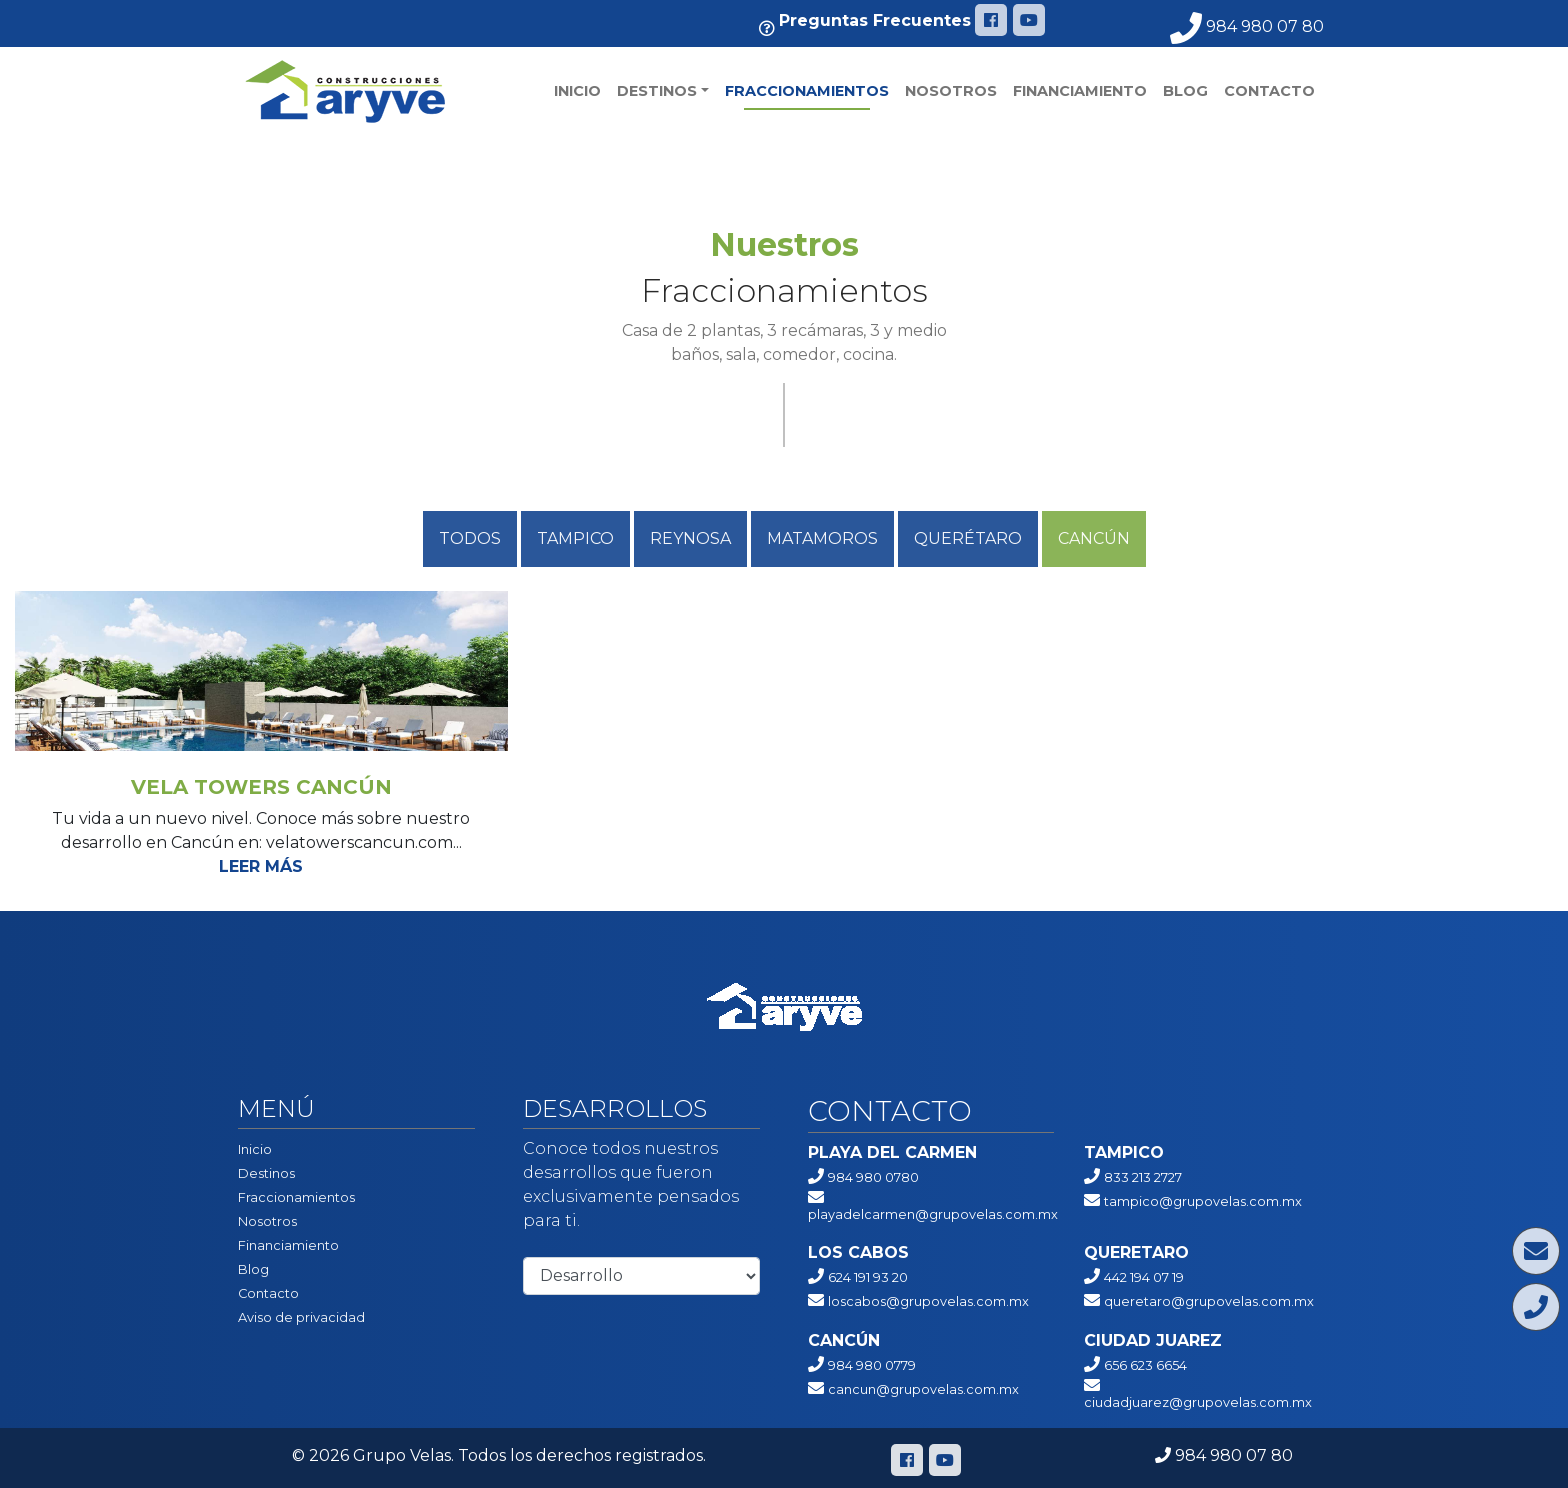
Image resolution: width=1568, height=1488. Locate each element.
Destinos (657, 91)
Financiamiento (1080, 91)
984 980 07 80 (1247, 26)
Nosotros (951, 91)
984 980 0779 (872, 1365)
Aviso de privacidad (301, 1317)
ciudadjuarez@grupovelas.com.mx (1198, 1402)
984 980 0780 (873, 1177)
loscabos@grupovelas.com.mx (928, 1301)
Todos (470, 538)
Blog (1185, 91)
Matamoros (822, 538)
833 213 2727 (1143, 1177)
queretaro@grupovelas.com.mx (1209, 1301)
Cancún (1094, 538)
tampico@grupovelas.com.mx (1203, 1201)
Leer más (261, 866)
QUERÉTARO (968, 538)
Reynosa (690, 538)
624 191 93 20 (868, 1277)
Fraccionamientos (807, 91)
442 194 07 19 (1144, 1277)
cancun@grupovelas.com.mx (923, 1389)
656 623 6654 (1145, 1365)
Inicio (577, 91)
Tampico (575, 538)
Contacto (1269, 91)
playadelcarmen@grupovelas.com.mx (933, 1214)
